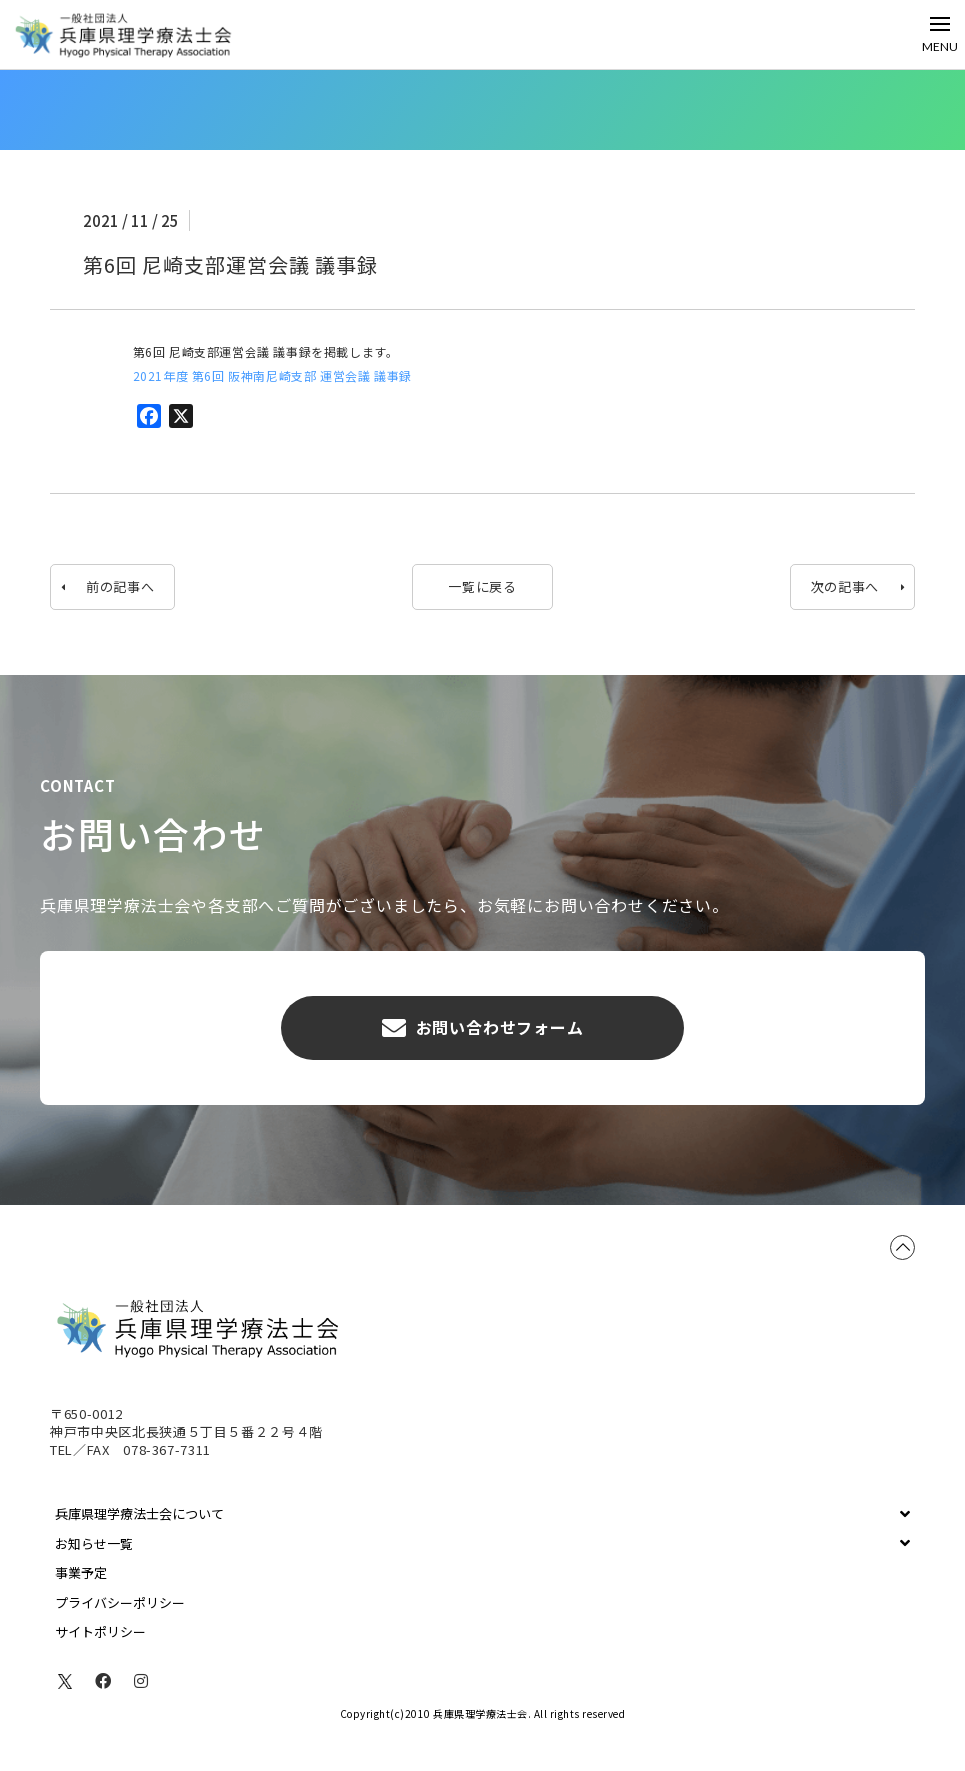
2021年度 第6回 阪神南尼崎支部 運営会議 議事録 (272, 375)
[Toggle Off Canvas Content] (940, 34)
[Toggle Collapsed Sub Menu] (482, 1514)
